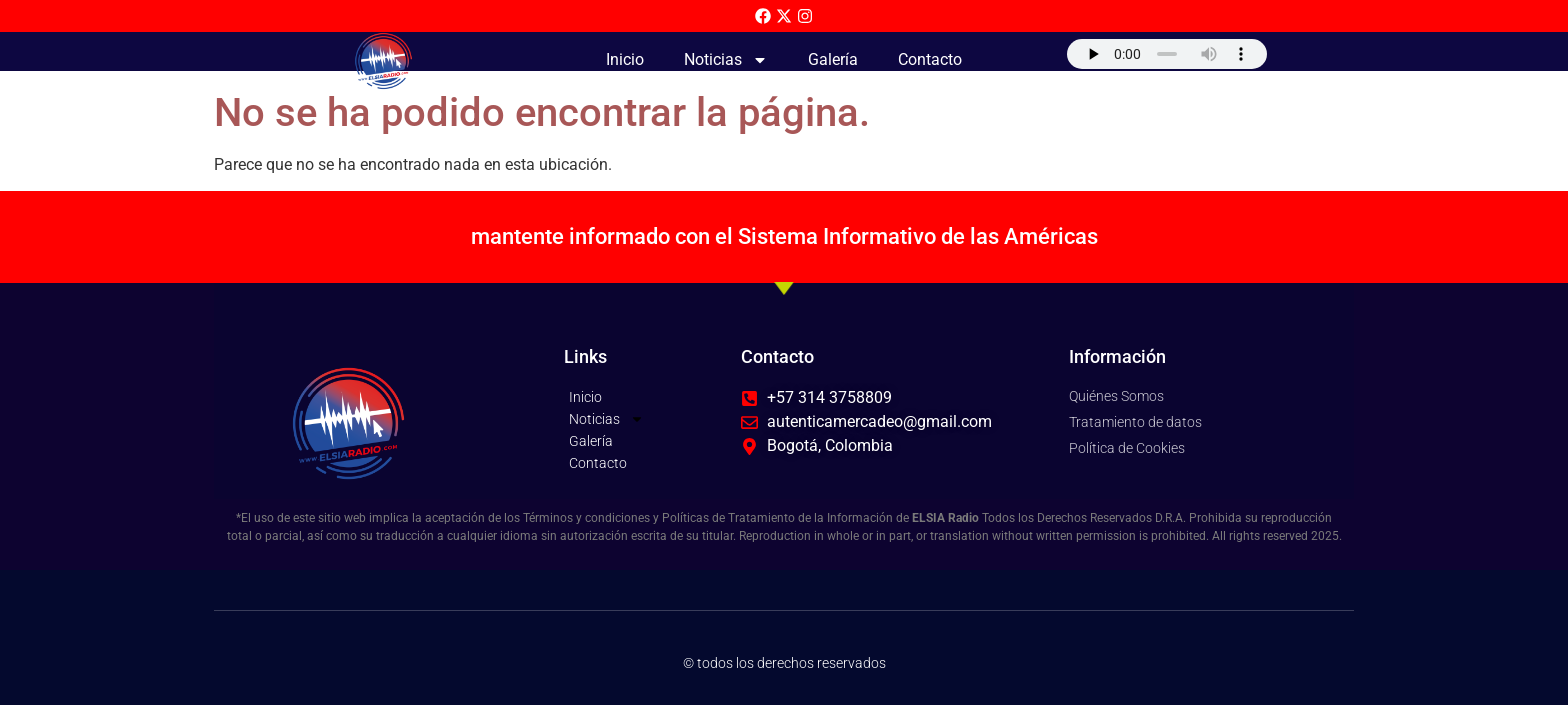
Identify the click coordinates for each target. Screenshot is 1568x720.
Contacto (930, 59)
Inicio (625, 59)
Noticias (726, 60)
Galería (833, 59)
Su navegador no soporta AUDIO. (1167, 54)
